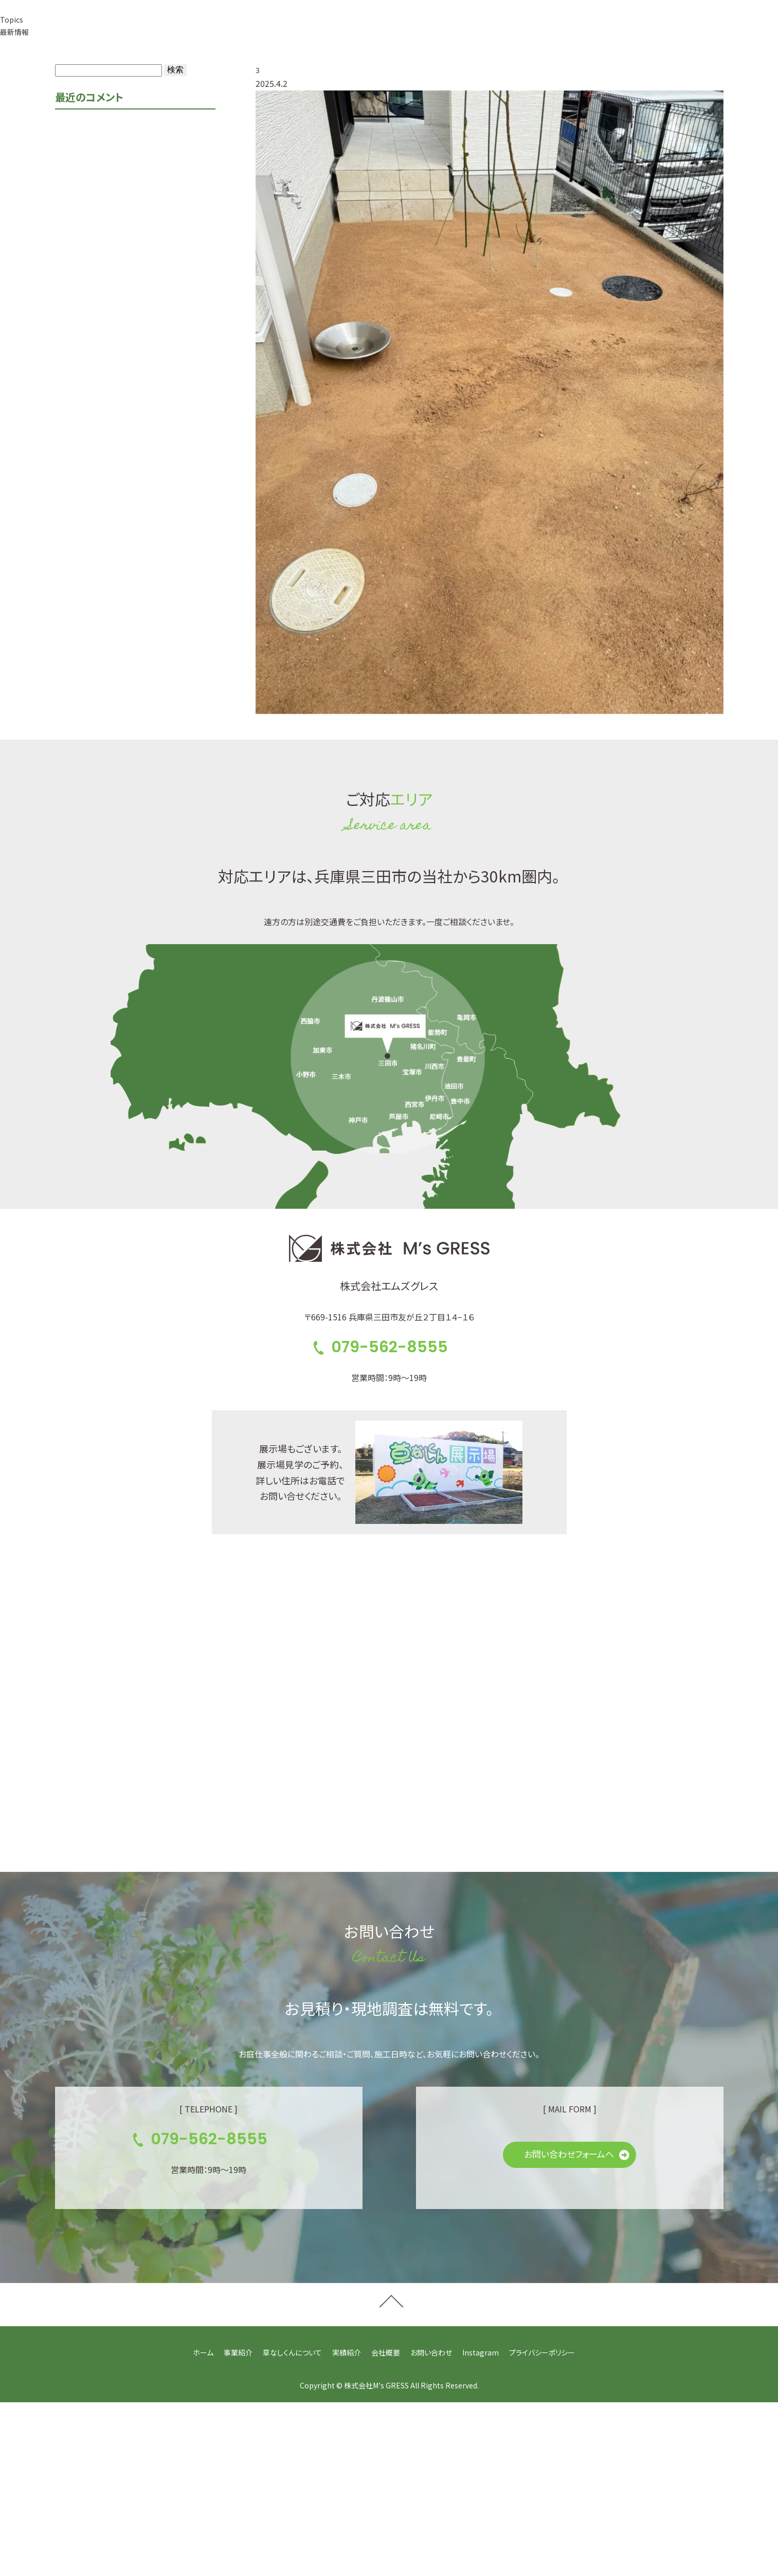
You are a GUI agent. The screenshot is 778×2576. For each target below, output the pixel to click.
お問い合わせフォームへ (569, 2153)
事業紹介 (238, 2352)
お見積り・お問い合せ (645, 30)
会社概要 (385, 2352)
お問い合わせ (431, 2352)
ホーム (203, 2352)
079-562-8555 (518, 30)
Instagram (480, 2352)
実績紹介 (346, 2352)
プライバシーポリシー (542, 2352)
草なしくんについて (292, 2352)
